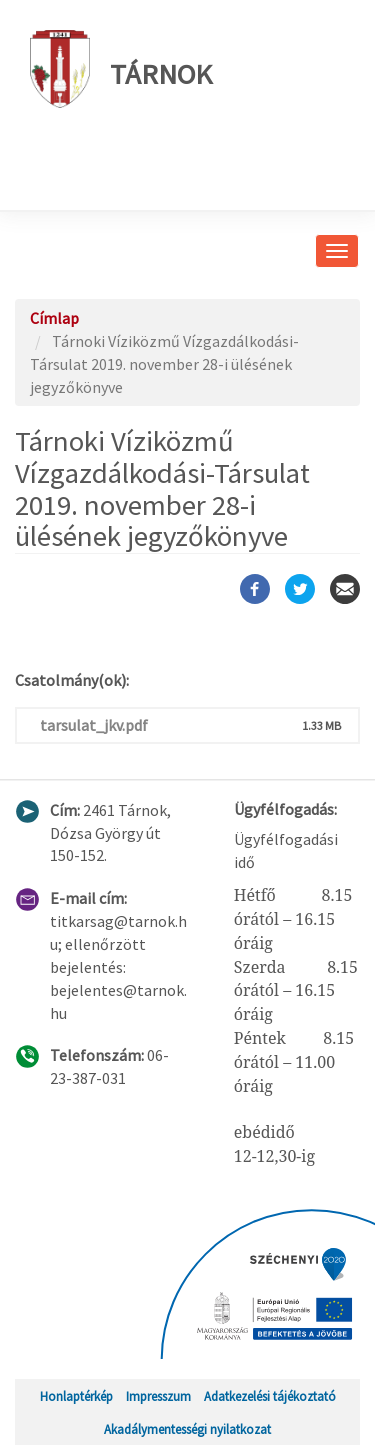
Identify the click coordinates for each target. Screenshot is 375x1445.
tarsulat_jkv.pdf (94, 725)
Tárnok (121, 69)
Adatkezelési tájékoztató (270, 1396)
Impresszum (158, 1396)
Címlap (54, 318)
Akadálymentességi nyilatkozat (187, 1429)
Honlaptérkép (76, 1396)
